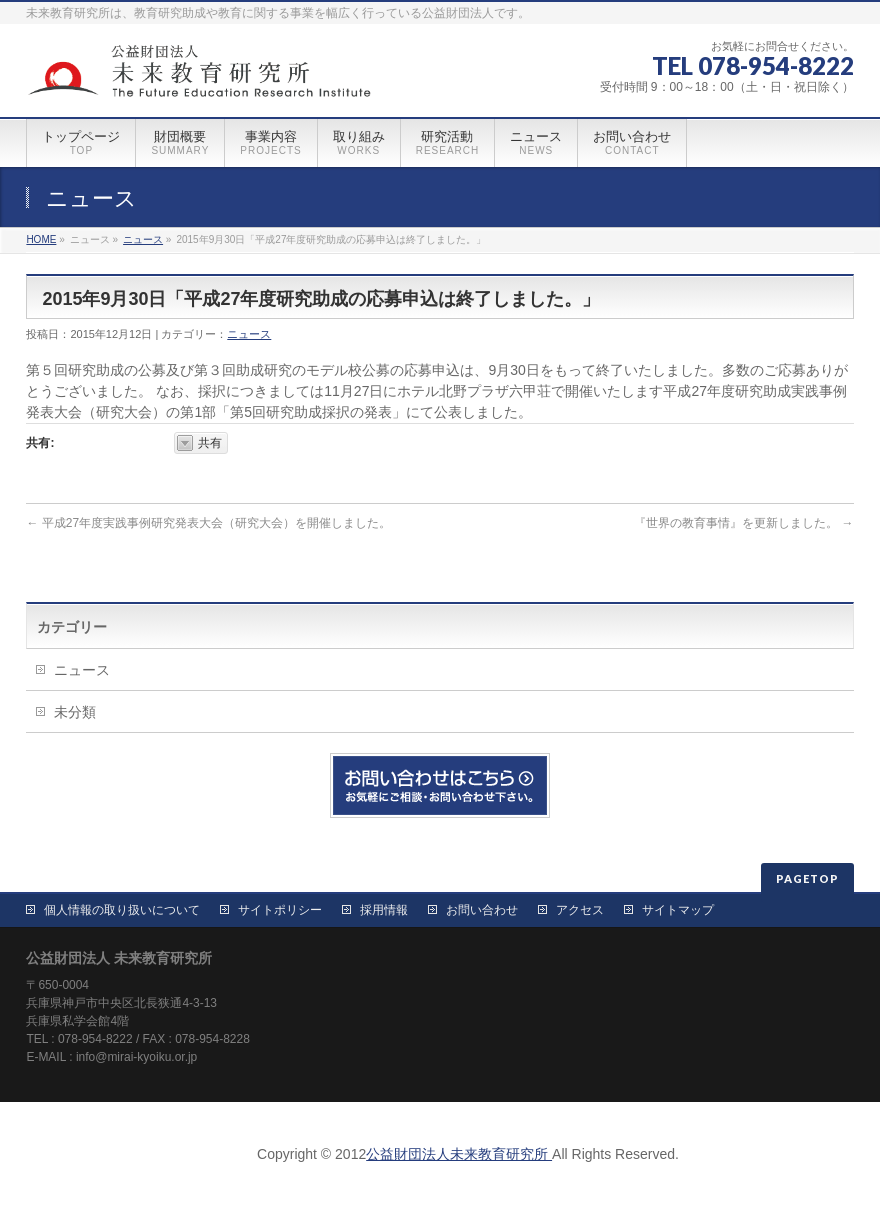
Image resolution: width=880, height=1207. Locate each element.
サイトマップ (678, 910)
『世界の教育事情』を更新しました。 (743, 523)
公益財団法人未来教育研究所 (459, 1154)
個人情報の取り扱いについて (122, 910)
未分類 (75, 712)
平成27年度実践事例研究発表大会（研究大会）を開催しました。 (208, 523)
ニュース (143, 239)
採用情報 (384, 910)
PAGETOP (807, 878)
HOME (41, 239)
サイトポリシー (280, 910)
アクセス (580, 910)
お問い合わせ (482, 910)
